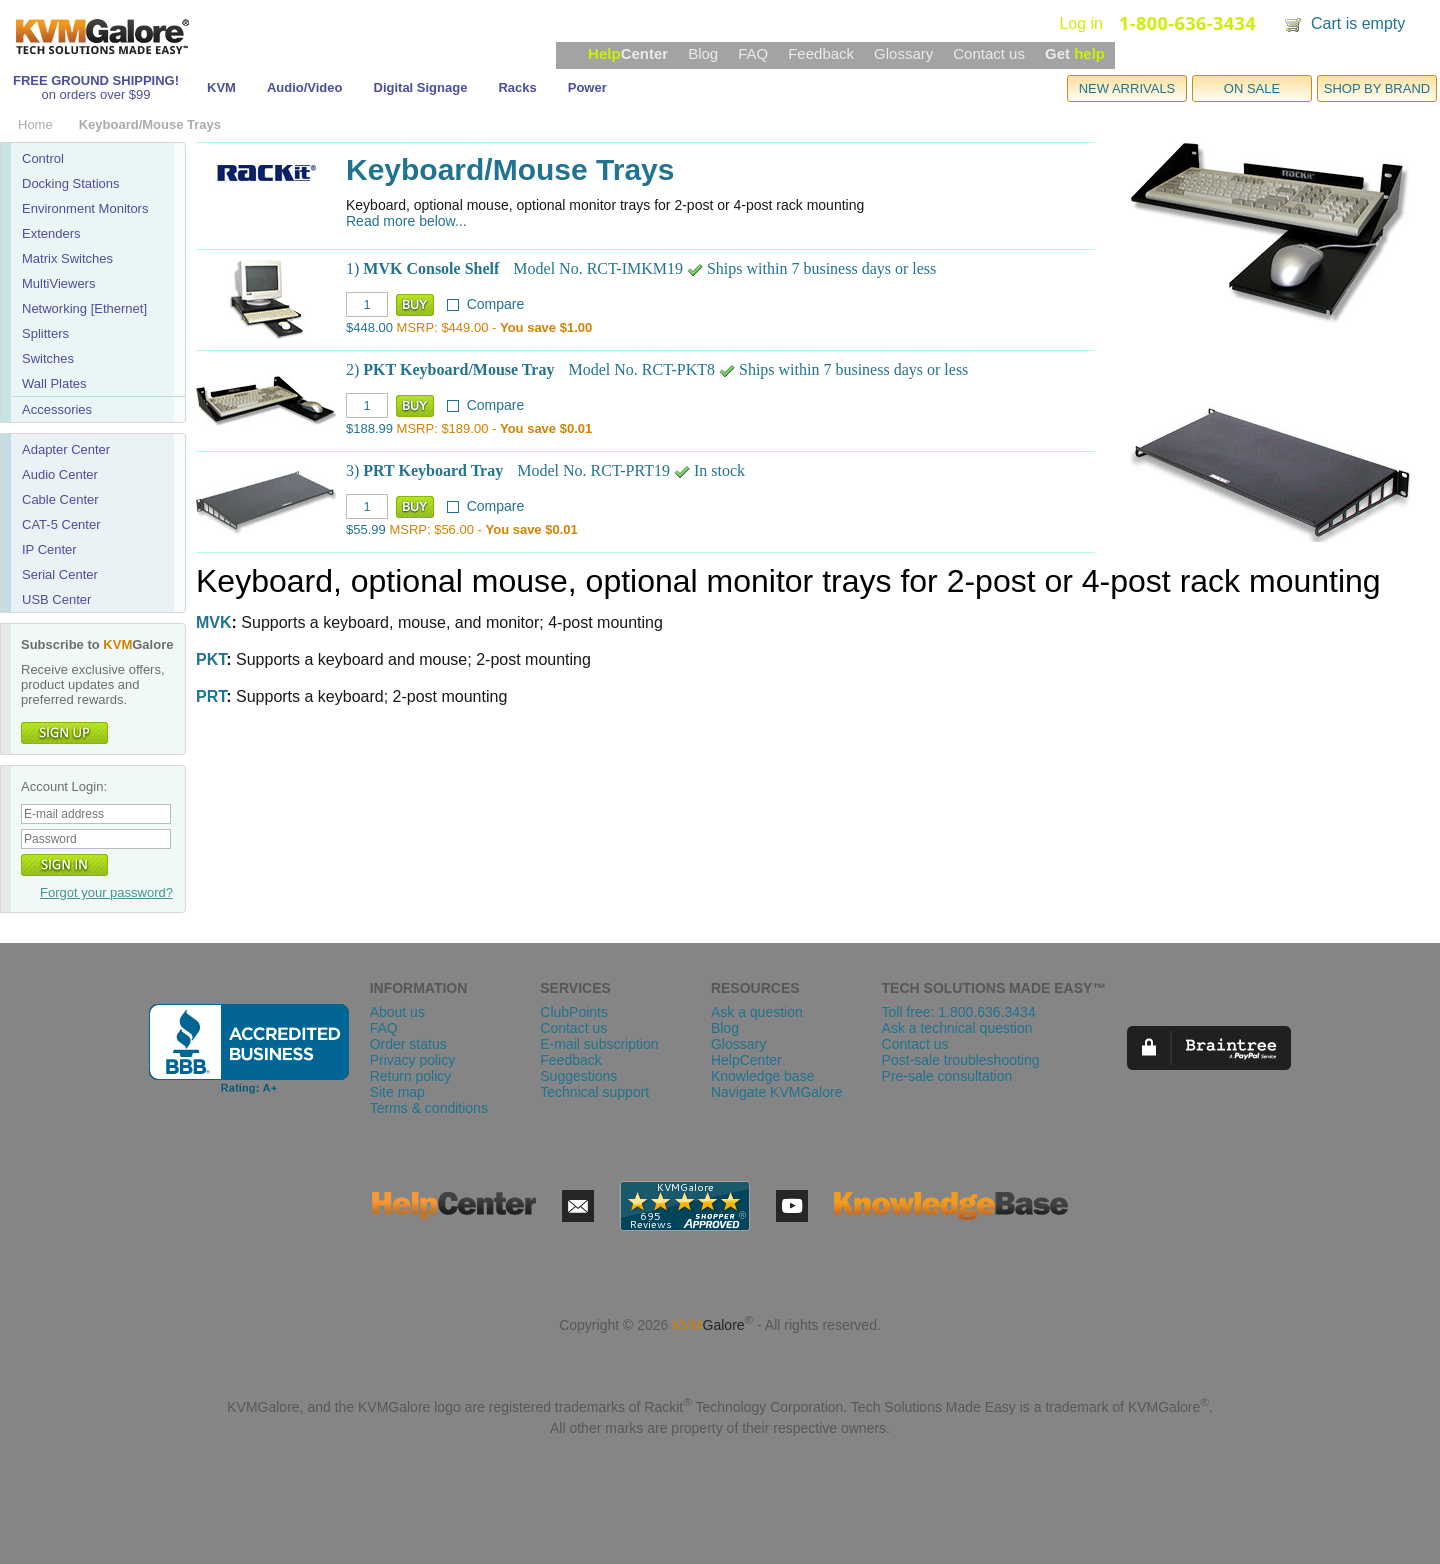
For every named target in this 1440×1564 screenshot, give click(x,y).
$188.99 (369, 428)
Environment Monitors (85, 208)
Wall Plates (54, 383)
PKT (211, 659)
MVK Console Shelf (431, 268)
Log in (1081, 23)
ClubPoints (574, 1012)
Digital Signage (421, 87)
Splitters (45, 333)
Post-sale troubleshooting (961, 1060)
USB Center (56, 599)
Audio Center (60, 474)
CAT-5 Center (61, 524)
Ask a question (757, 1012)
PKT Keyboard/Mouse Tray (458, 369)
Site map (397, 1092)
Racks (517, 87)
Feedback (821, 53)
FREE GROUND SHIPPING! (96, 80)
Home (35, 124)
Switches (48, 358)
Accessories (57, 409)
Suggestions (578, 1076)
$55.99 (366, 529)
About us (397, 1012)
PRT (211, 696)
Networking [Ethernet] (84, 308)
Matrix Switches (67, 258)
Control (43, 158)
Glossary (903, 53)
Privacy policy (413, 1060)
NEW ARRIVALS (1127, 88)
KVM (221, 87)
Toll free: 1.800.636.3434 (959, 1012)
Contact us (989, 53)
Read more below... (406, 221)
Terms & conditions (429, 1108)
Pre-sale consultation (947, 1076)
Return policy (411, 1076)
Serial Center (60, 574)
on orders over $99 (95, 94)
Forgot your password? (106, 892)
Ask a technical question (957, 1028)
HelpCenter (746, 1060)
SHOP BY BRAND (1377, 88)
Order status (408, 1044)
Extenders (51, 233)
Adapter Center (66, 449)
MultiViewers (58, 283)
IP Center (49, 549)
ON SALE (1252, 88)
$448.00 (369, 327)
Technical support (594, 1092)
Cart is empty (1358, 23)
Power (587, 87)
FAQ (753, 53)
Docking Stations (71, 183)
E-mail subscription (599, 1044)
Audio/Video (305, 87)
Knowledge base (763, 1076)
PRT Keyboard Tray (433, 470)
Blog (703, 53)
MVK (214, 622)
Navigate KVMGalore (777, 1092)
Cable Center (60, 499)
